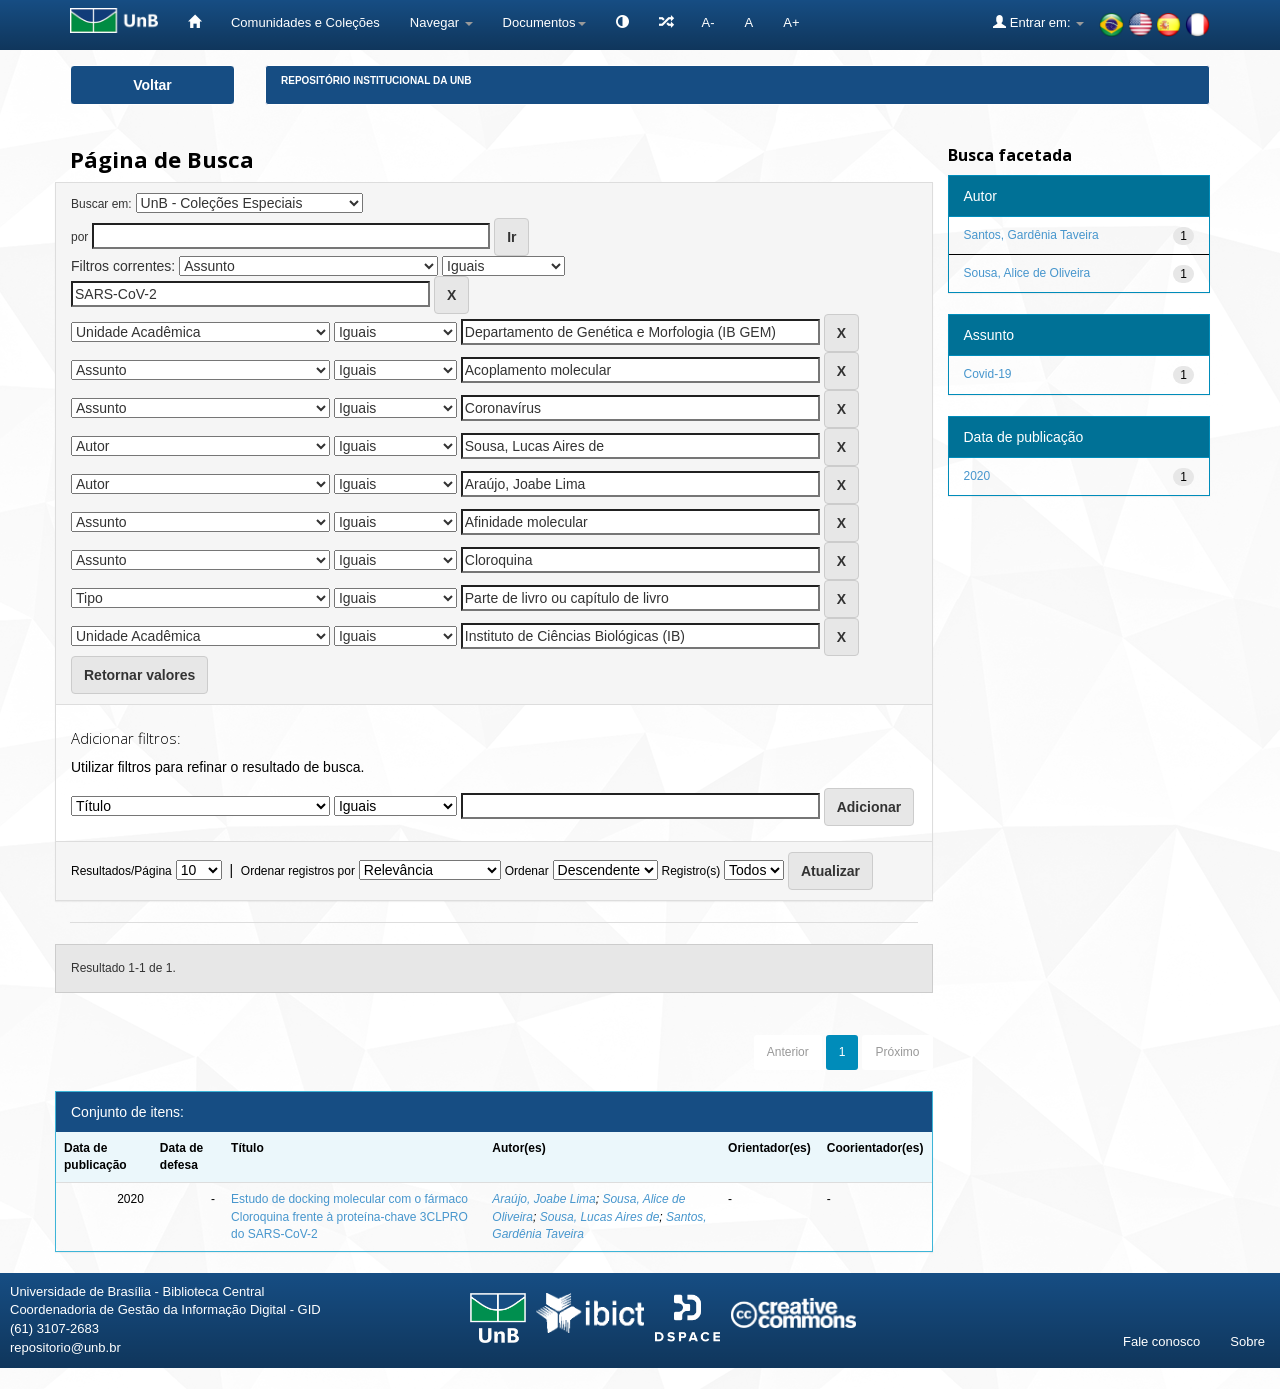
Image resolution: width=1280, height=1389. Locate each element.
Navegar (441, 22)
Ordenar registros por (298, 871)
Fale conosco (1161, 1341)
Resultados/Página (121, 871)
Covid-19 (988, 374)
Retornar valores (139, 675)
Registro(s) (690, 871)
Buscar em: (101, 204)
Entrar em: (1038, 22)
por (79, 237)
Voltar (152, 85)
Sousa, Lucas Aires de (600, 1217)
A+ (791, 22)
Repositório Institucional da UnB (376, 80)
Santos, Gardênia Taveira (1031, 235)
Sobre (1247, 1341)
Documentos (544, 22)
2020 (977, 476)
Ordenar (527, 871)
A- (708, 22)
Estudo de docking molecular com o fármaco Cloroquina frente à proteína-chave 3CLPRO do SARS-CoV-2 (349, 1216)
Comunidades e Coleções (305, 22)
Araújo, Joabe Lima (543, 1199)
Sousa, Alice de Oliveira (1027, 273)
